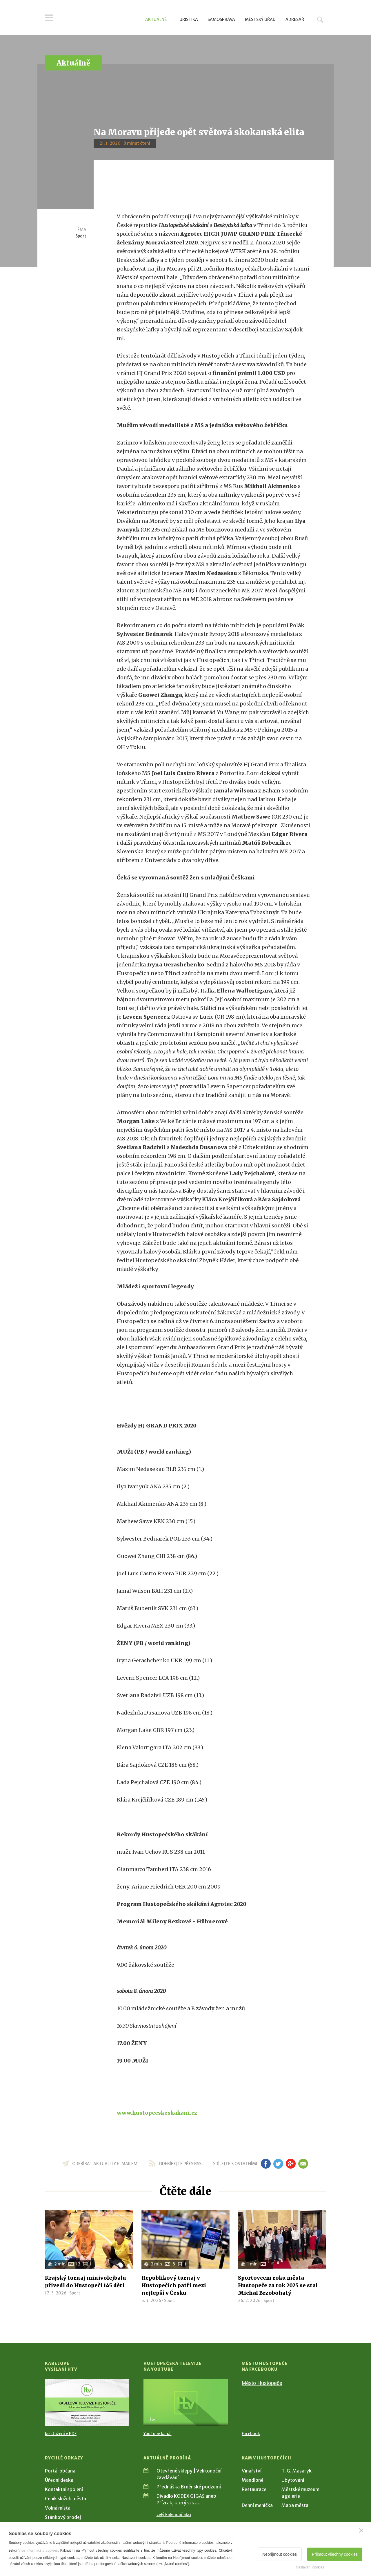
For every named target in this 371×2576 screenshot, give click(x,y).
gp (290, 2163)
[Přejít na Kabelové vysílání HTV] (87, 2402)
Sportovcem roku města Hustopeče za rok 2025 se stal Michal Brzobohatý (278, 2285)
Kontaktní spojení (64, 2489)
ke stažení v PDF (61, 2433)
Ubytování (292, 2480)
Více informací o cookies (38, 2550)
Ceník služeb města (65, 2498)
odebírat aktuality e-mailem (104, 2163)
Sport (80, 236)
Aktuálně (156, 19)
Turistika (187, 19)
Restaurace (254, 2489)
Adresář (294, 19)
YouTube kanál (157, 2433)
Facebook (251, 2433)
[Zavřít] (361, 2530)
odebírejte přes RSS (180, 2163)
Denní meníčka (257, 2505)
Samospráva (221, 19)
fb (265, 2163)
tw (278, 2163)
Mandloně (252, 2480)
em (303, 2163)
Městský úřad (260, 19)
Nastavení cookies (310, 2567)
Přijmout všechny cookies (335, 2554)
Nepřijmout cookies (279, 2554)
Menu (49, 18)
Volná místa (57, 2508)
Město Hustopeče (262, 2383)
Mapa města (294, 2505)
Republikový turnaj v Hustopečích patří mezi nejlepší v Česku (173, 2285)
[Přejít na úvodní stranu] (100, 19)
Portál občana (60, 2471)
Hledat (320, 19)
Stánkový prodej (63, 2517)
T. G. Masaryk (296, 2471)
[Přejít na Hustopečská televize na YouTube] (185, 2402)
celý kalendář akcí (174, 2514)
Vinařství (251, 2471)
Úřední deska (59, 2480)
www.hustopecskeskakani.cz (157, 2112)
